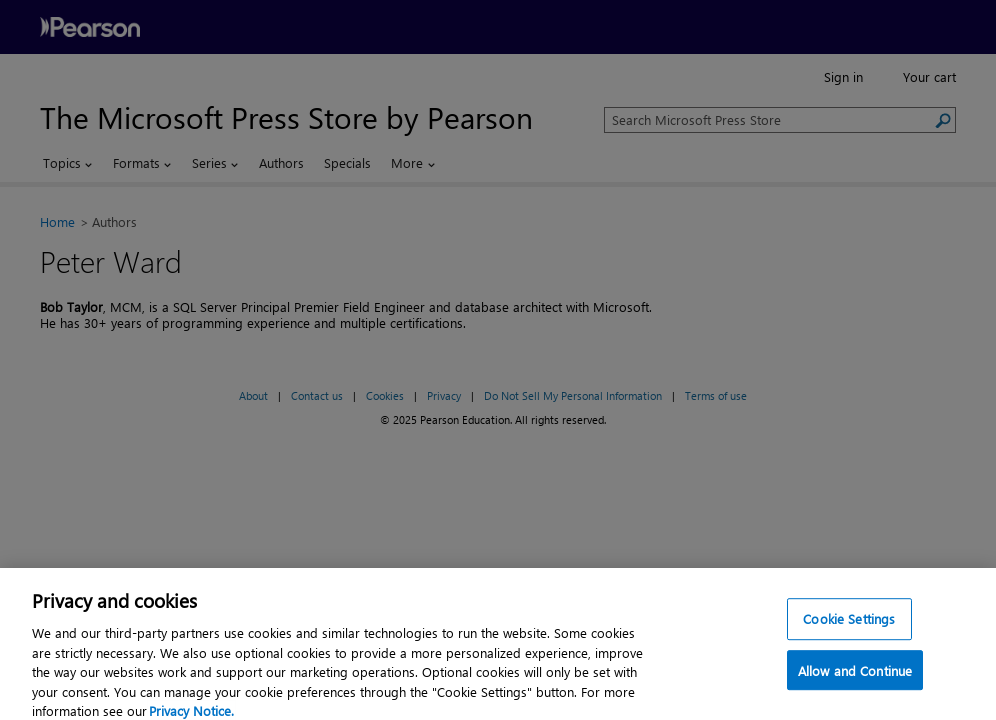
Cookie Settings (849, 625)
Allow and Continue (855, 676)
